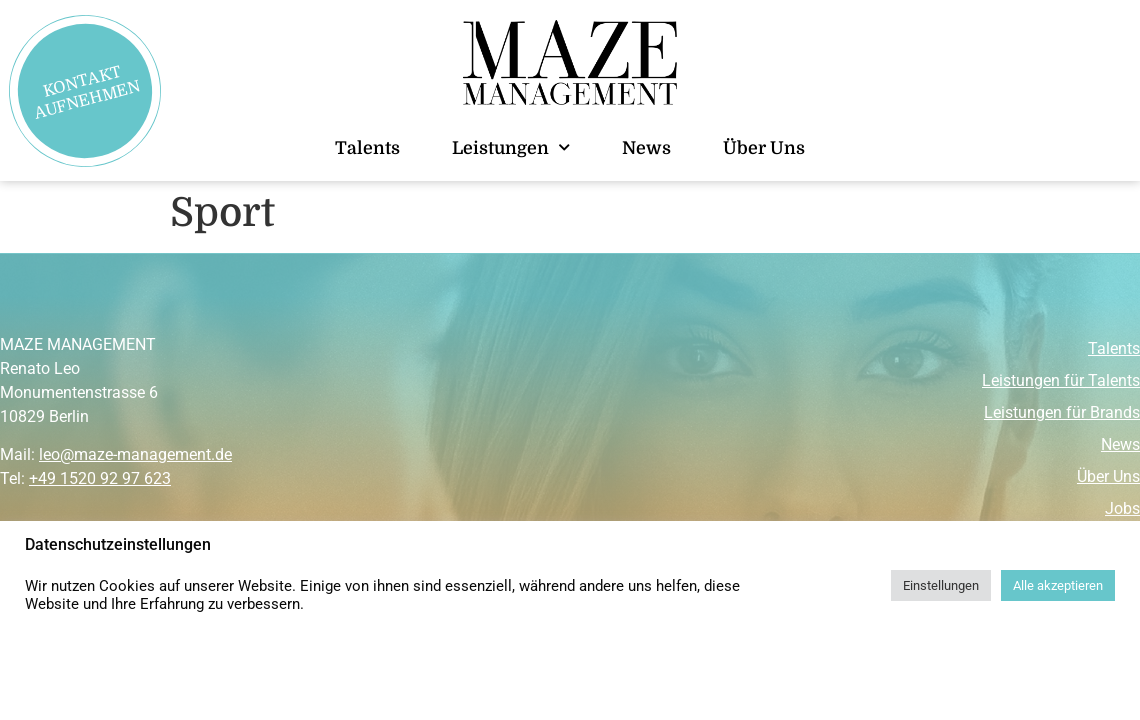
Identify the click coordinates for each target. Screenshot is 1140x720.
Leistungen (511, 148)
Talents (367, 148)
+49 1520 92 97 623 (100, 478)
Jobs (1122, 508)
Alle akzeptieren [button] (1058, 585)
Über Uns (764, 148)
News (646, 148)
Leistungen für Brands (1062, 412)
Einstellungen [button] (941, 585)
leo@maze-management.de (135, 454)
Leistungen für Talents (1061, 380)
